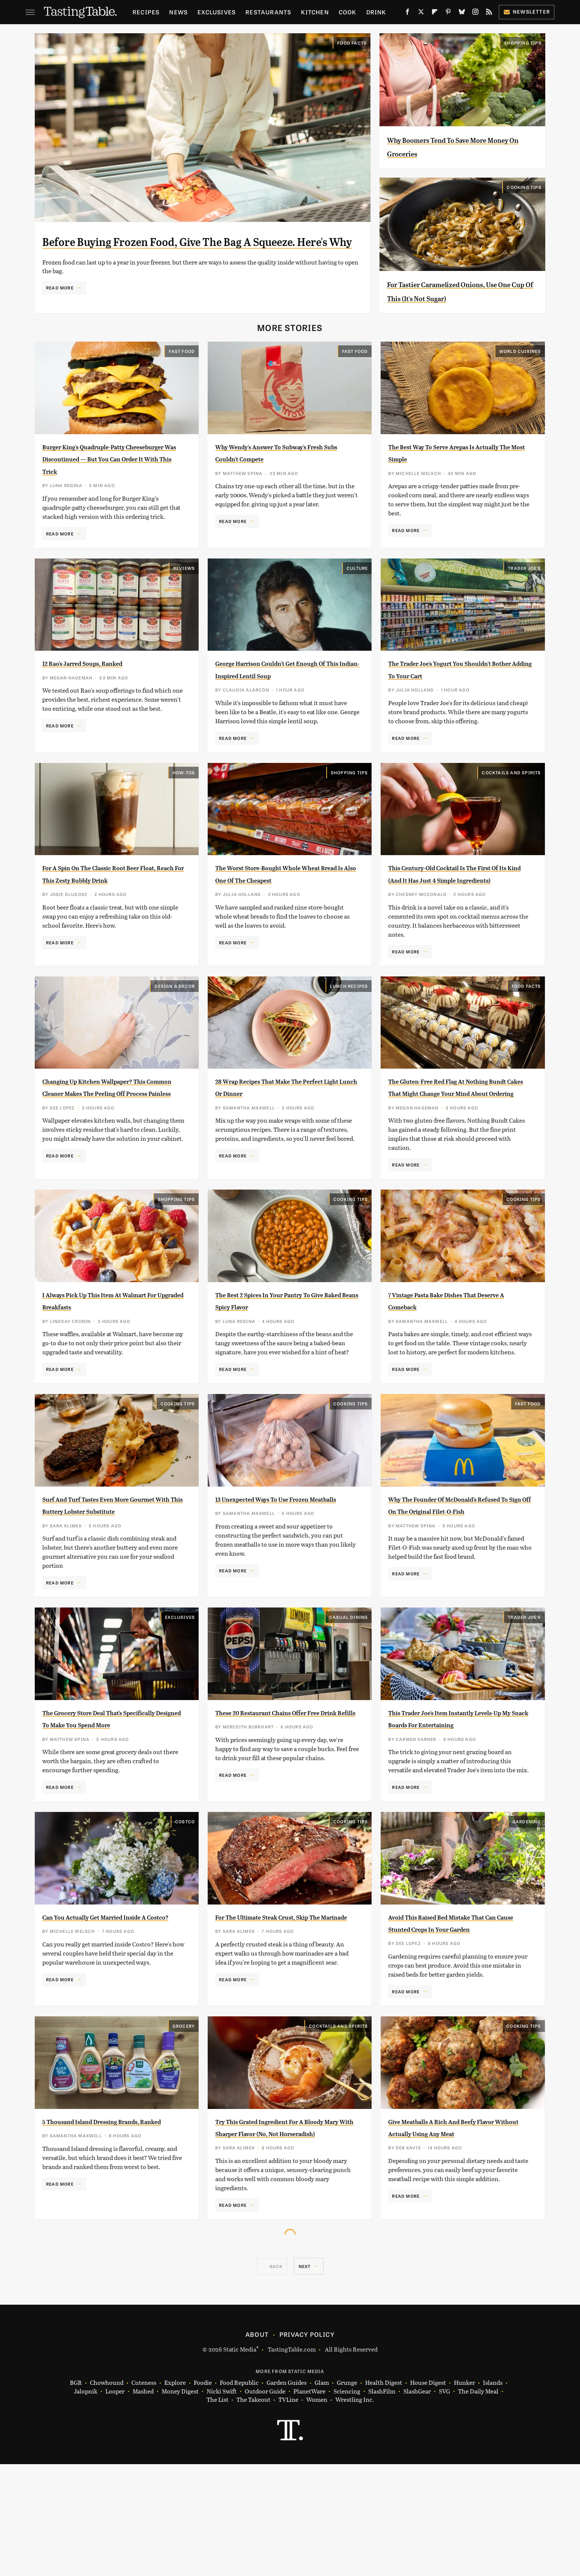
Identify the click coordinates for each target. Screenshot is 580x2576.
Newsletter (526, 11)
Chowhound (106, 2494)
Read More (60, 310)
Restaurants (268, 12)
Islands (493, 2494)
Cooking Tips (524, 187)
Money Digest (180, 2503)
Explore (175, 2494)
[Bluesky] (462, 13)
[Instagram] (475, 13)
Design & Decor (174, 1036)
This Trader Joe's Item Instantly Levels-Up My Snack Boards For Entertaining (452, 1799)
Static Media (239, 2461)
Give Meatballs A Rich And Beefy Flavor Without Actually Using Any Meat (458, 2232)
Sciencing (346, 2503)
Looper (115, 2503)
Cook (347, 12)
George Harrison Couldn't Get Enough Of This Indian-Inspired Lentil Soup (279, 701)
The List (217, 2511)
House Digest (428, 2494)
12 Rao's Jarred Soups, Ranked (102, 689)
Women (316, 2511)
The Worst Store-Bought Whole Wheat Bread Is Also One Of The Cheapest (278, 917)
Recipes (146, 12)
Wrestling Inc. (354, 2511)
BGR (76, 2494)
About (256, 2446)
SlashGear (417, 2503)
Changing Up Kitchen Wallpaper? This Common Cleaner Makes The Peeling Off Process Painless (110, 1143)
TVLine (288, 2511)
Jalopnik (85, 2503)
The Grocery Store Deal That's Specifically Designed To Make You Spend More (111, 1799)
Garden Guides (287, 2494)
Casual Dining (348, 1692)
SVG (444, 2503)
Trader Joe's (524, 594)
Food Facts (352, 43)
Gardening (526, 1909)
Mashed (143, 2503)
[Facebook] (407, 13)
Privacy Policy (307, 2446)
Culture (357, 594)
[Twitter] (421, 13)
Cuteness (143, 2494)
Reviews (184, 594)
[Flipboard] (434, 13)
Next (305, 2378)
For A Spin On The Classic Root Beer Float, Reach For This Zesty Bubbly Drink (106, 917)
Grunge (347, 2494)
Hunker (464, 2494)
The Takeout (253, 2511)
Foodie (203, 2494)
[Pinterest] (448, 13)
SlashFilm (381, 2503)
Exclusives (216, 12)
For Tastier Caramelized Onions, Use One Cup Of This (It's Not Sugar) (458, 297)
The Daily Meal (478, 2503)
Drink (376, 12)
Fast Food (182, 365)
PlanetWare (309, 2503)
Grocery (184, 2125)
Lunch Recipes (349, 1036)
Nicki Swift (222, 2503)
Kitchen (315, 12)
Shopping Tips (522, 43)
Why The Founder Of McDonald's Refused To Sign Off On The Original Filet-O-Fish (454, 1573)
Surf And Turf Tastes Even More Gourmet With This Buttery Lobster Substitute (107, 1573)
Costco (185, 1909)
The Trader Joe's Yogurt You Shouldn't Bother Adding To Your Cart (455, 701)
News (178, 12)
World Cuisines (520, 365)
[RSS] (489, 13)
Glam (322, 2494)
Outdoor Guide (265, 2503)
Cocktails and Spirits (511, 811)
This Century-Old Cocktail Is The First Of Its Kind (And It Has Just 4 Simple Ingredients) (456, 917)
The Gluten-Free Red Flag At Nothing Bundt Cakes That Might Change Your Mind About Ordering (458, 1143)
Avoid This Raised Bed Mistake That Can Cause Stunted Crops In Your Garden (460, 2015)
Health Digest (383, 2494)
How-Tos (184, 811)
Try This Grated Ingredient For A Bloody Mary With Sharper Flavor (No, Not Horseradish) (282, 2232)
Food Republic (239, 2494)
